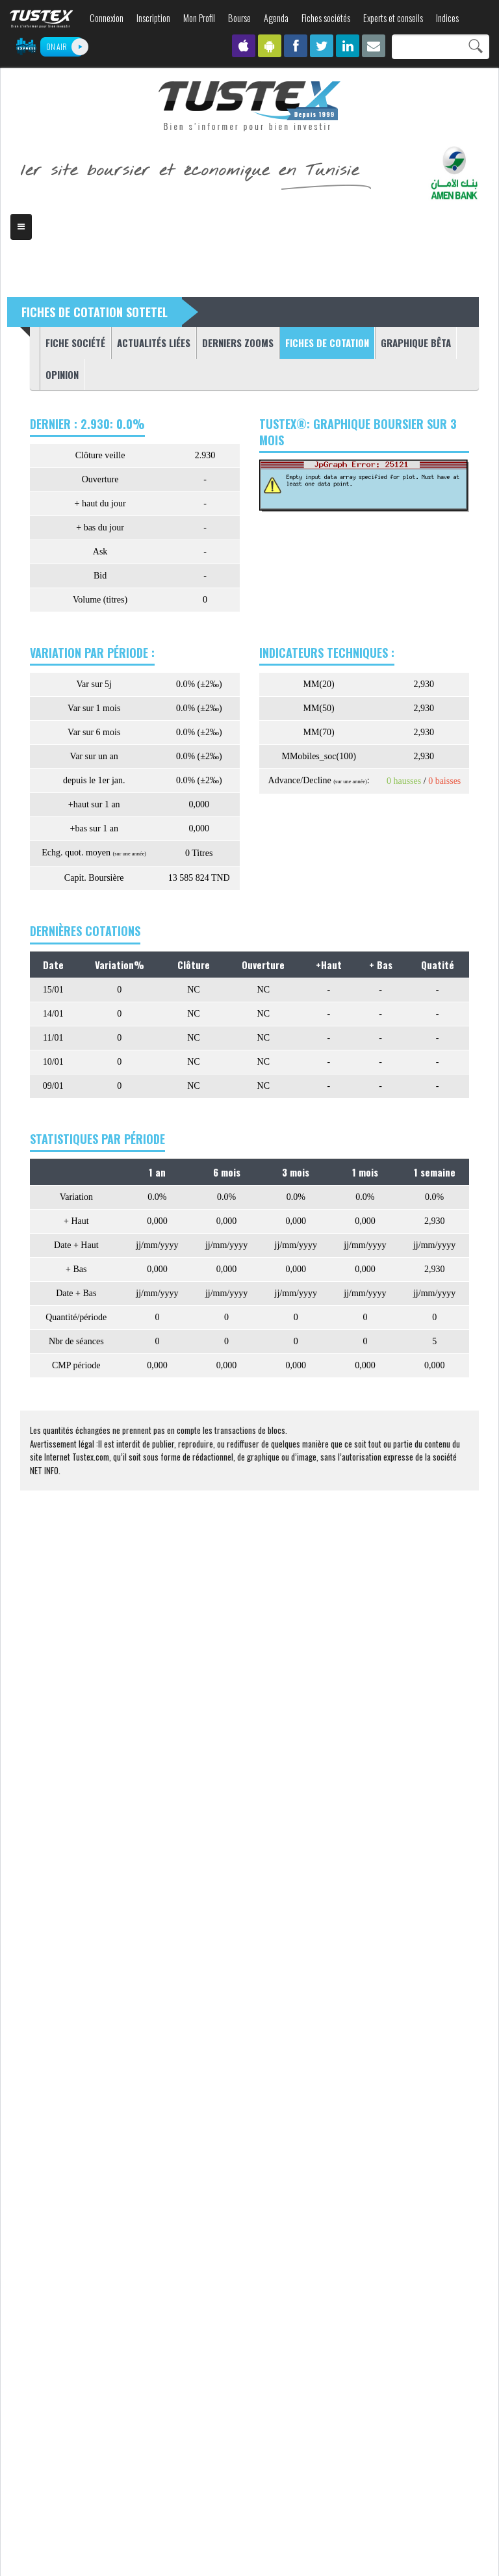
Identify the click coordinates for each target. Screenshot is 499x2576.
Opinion (62, 374)
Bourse (239, 18)
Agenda (276, 18)
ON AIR (56, 46)
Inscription (153, 18)
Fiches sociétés (325, 18)
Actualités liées (153, 342)
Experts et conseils (393, 18)
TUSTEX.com (41, 19)
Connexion (106, 18)
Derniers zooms (238, 342)
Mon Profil (199, 18)
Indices (447, 18)
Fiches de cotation (324, 341)
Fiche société (75, 342)
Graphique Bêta (416, 342)
